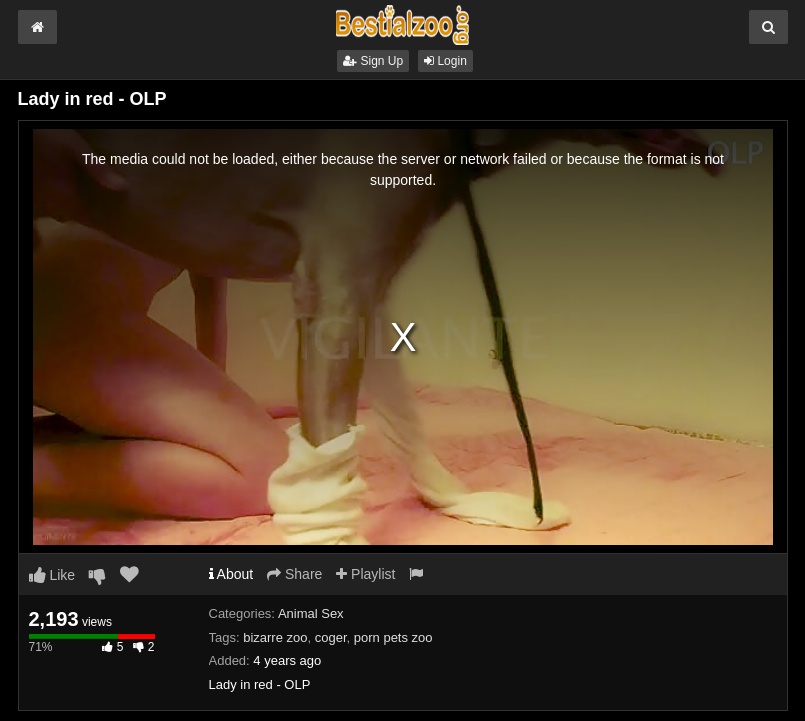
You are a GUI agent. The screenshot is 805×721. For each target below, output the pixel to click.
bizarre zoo (275, 637)
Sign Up (373, 61)
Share (294, 574)
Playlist (365, 574)
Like (52, 575)
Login (445, 61)
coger (331, 637)
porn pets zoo (393, 637)
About (231, 574)
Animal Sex (311, 613)
